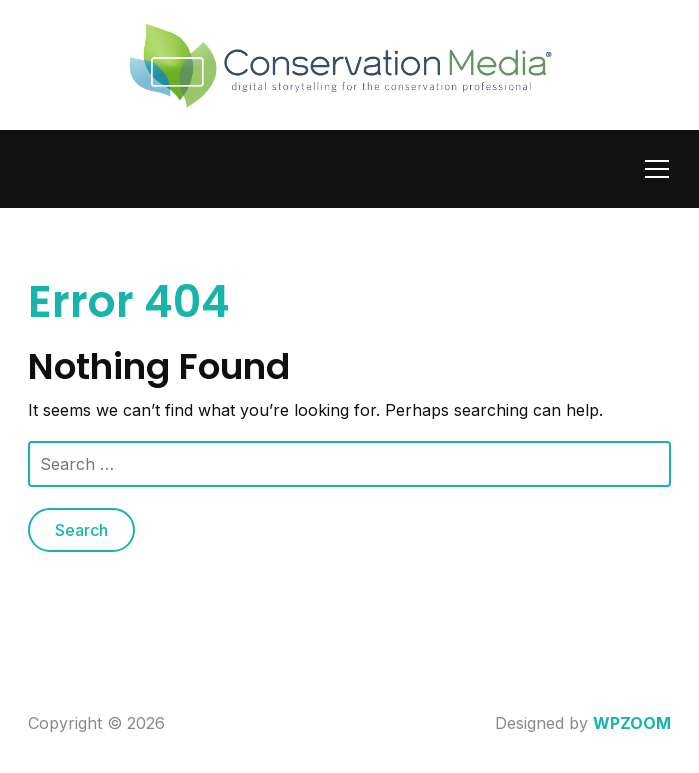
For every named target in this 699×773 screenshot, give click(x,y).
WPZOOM (632, 723)
